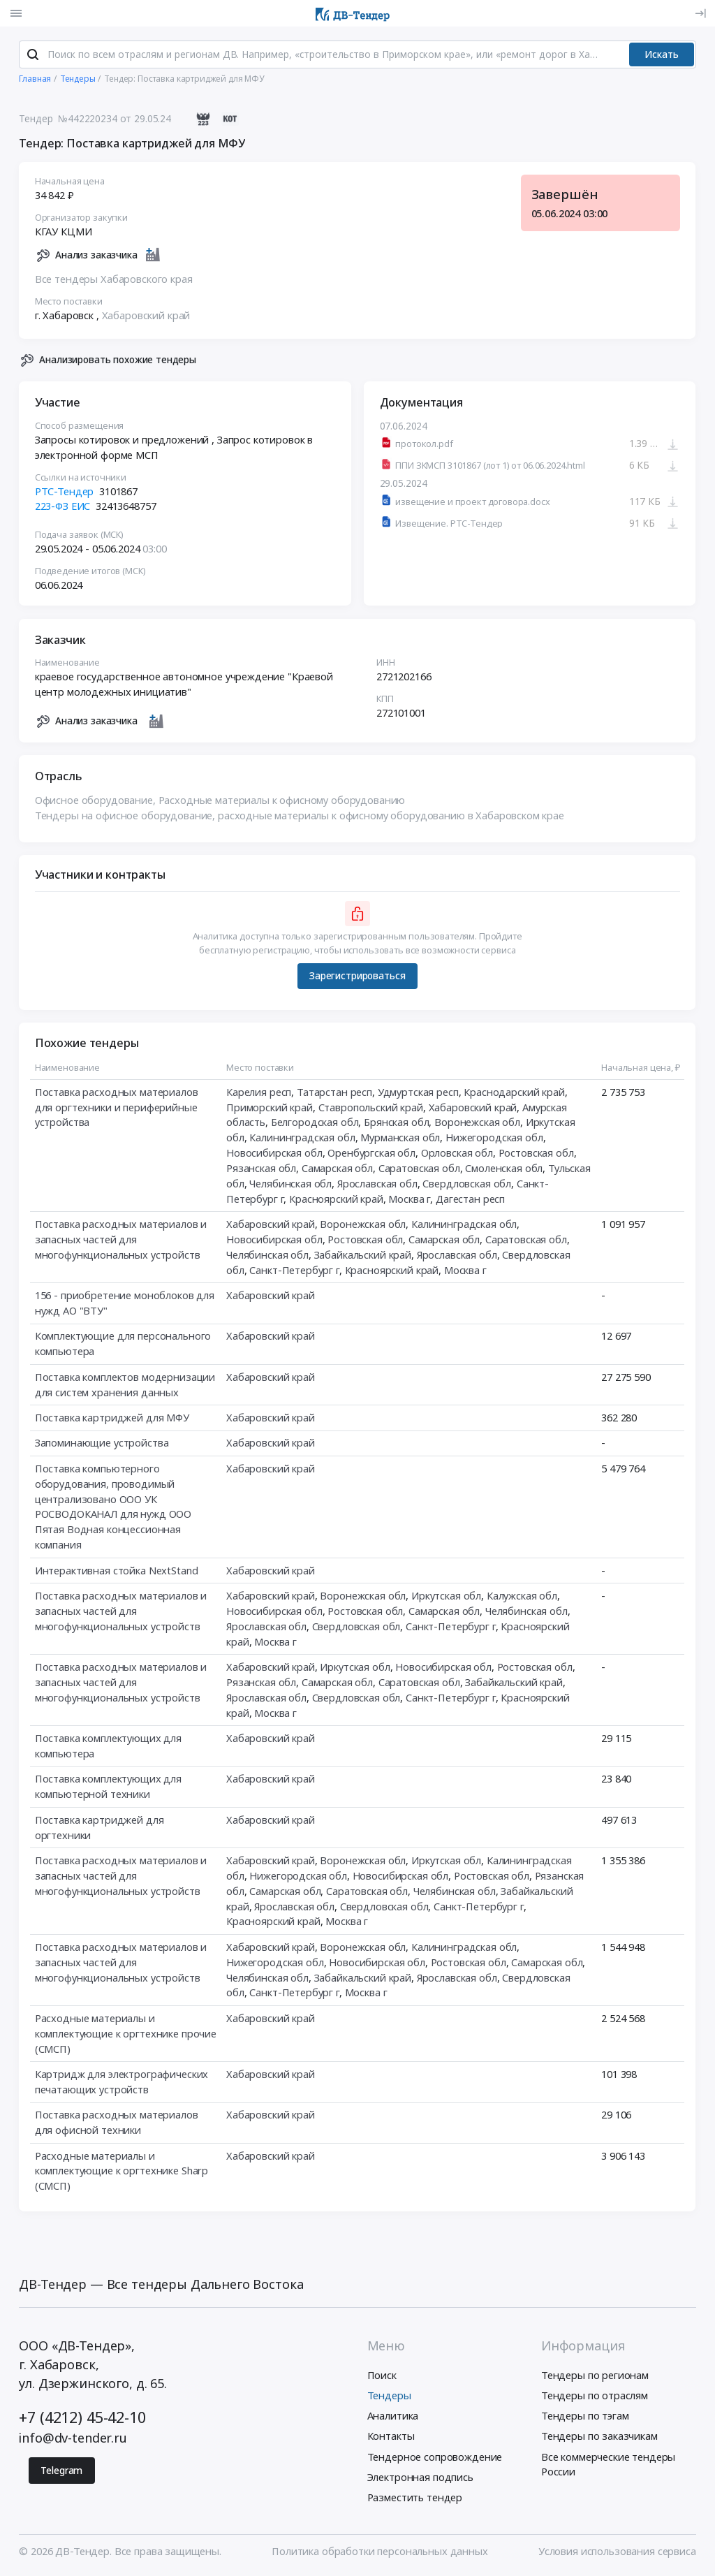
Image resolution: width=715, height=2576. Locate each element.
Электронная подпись (420, 2477)
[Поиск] (33, 55)
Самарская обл (337, 1169)
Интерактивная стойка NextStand (116, 1571)
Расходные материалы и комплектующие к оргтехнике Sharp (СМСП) (121, 2171)
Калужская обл (522, 1596)
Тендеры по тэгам (585, 2417)
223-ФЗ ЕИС (63, 507)
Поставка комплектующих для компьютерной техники (108, 1787)
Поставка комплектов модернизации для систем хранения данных (125, 1385)
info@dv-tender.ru (73, 2439)
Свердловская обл (467, 1184)
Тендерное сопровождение (435, 2457)
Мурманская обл (401, 1138)
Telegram (61, 2471)
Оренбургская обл (372, 1153)
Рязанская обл (261, 1169)
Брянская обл (396, 1123)
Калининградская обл (302, 1138)
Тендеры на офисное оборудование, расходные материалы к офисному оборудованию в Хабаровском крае (299, 816)
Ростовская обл (536, 1153)
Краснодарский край (514, 1092)
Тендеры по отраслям (594, 2396)
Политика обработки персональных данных (379, 2552)
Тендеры (389, 2396)
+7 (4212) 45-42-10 (82, 2418)
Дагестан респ (470, 1199)
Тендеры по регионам (595, 2376)
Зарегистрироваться (357, 976)
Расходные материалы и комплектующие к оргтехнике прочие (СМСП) (125, 2034)
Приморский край (269, 1108)
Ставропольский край (370, 1108)
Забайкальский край (362, 1255)
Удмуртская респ (418, 1092)
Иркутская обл (446, 1596)
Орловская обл (457, 1153)
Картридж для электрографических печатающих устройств (122, 2082)
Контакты (391, 2437)
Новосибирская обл (274, 1153)
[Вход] (700, 13)
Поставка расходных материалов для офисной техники (116, 2122)
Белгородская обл (315, 1123)
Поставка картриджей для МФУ (112, 1418)
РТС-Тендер (64, 492)
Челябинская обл (291, 1184)
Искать (661, 54)
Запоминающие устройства (102, 1444)
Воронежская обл (477, 1123)
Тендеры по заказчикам (599, 2437)
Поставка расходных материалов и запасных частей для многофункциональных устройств (121, 1239)
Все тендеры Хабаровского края (114, 279)
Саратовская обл (419, 1169)
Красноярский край (337, 1199)
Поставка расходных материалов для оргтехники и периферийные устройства (116, 1107)
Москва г (410, 1199)
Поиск (382, 2376)
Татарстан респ (334, 1092)
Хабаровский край (146, 316)
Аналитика (393, 2417)
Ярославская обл (377, 1184)
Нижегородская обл (494, 1138)
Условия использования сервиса (617, 2552)
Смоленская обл (504, 1169)
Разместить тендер (415, 2498)
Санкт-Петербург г (295, 1271)
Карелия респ (258, 1092)
